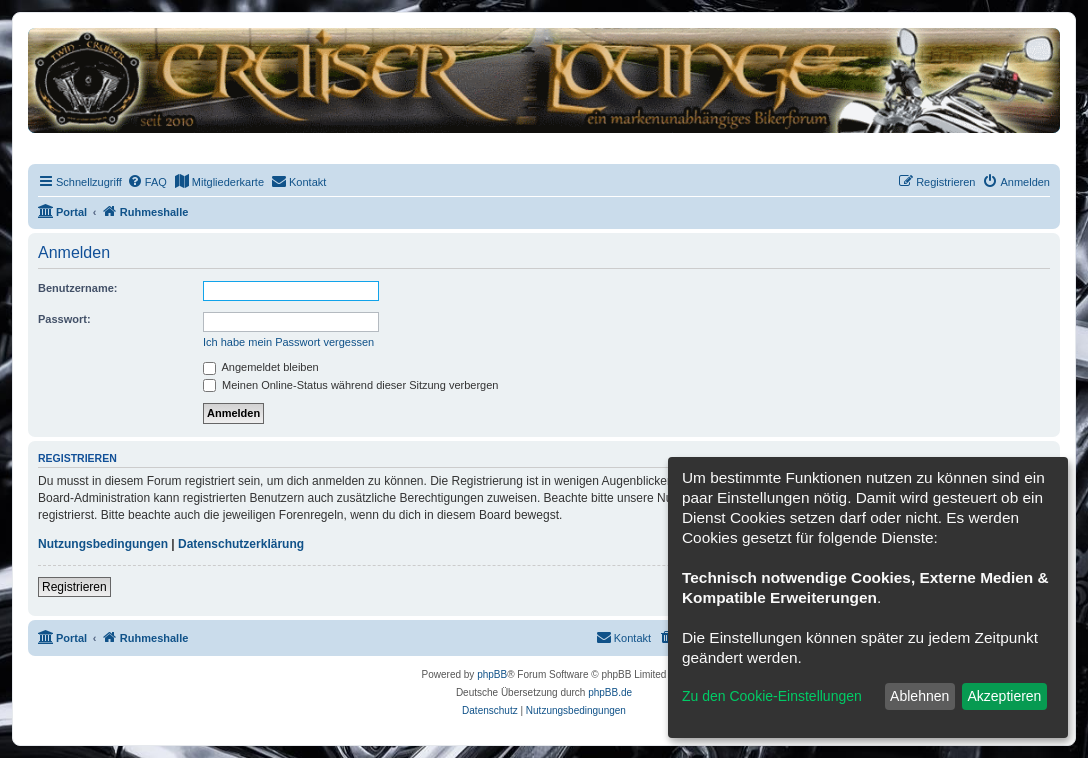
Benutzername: (77, 288)
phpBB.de (610, 692)
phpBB (492, 674)
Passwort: (64, 319)
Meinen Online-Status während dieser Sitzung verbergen (350, 385)
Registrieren (74, 587)
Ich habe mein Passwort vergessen (288, 342)
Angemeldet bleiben (261, 367)
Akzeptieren (1004, 696)
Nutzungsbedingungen (103, 544)
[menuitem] (147, 182)
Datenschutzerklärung (241, 544)
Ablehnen (919, 696)
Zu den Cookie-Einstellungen (772, 696)
